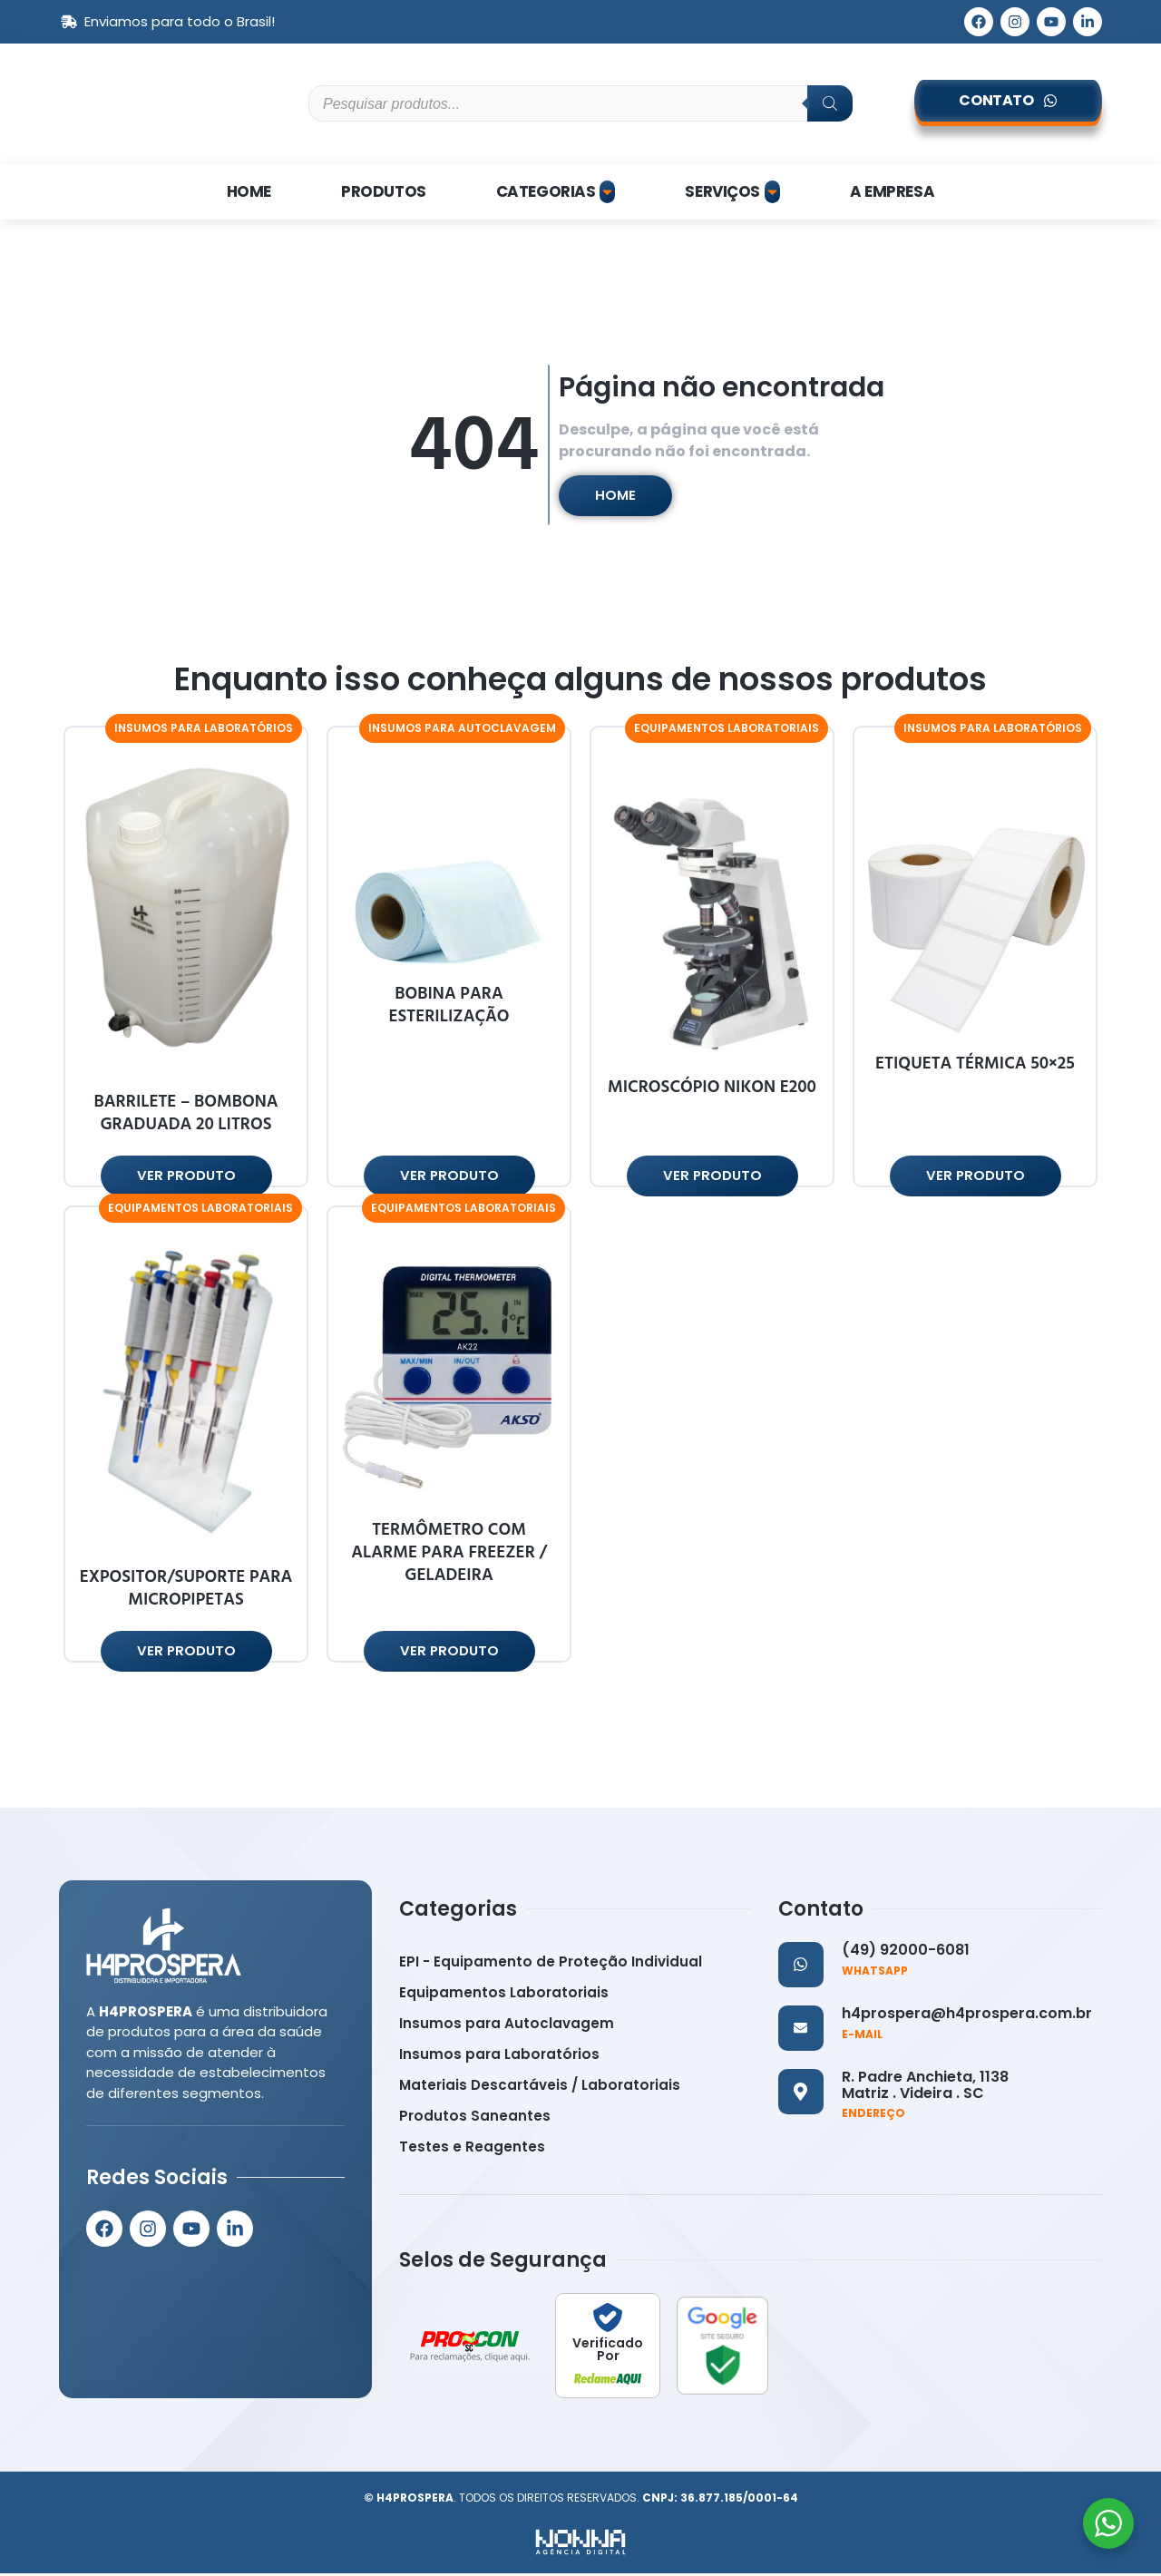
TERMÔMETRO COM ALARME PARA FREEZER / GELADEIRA (449, 1554)
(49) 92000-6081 (906, 1952)
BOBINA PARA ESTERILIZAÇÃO (448, 1006)
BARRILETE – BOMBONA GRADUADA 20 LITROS (185, 1114)
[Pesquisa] (830, 103)
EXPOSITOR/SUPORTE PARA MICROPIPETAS (186, 1591)
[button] (203, 729)
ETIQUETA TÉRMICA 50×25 (975, 1065)
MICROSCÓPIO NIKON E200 (712, 1089)
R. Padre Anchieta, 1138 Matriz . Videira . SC (925, 2087)
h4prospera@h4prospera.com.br (967, 2015)
